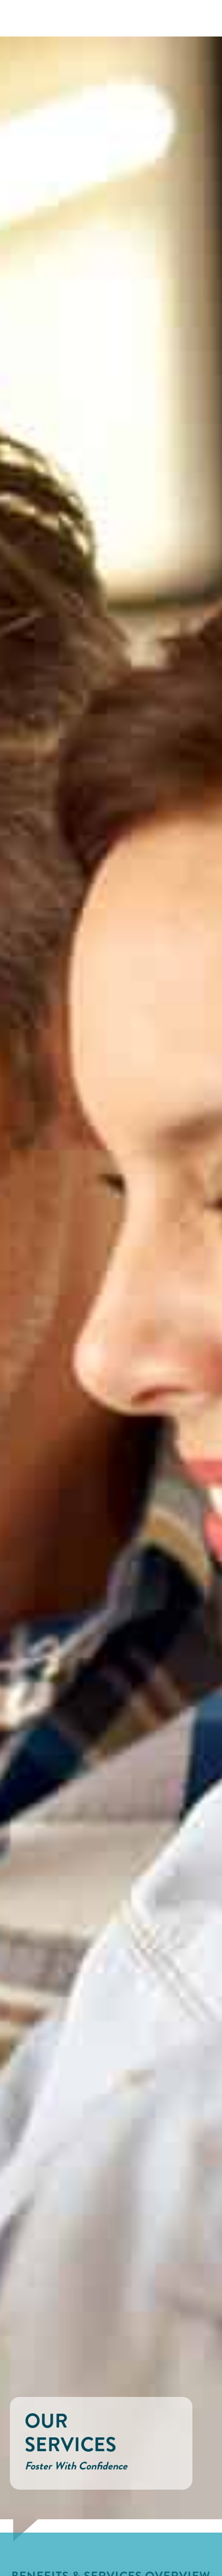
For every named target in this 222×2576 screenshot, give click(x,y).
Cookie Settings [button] (42, 2553)
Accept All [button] (99, 2553)
